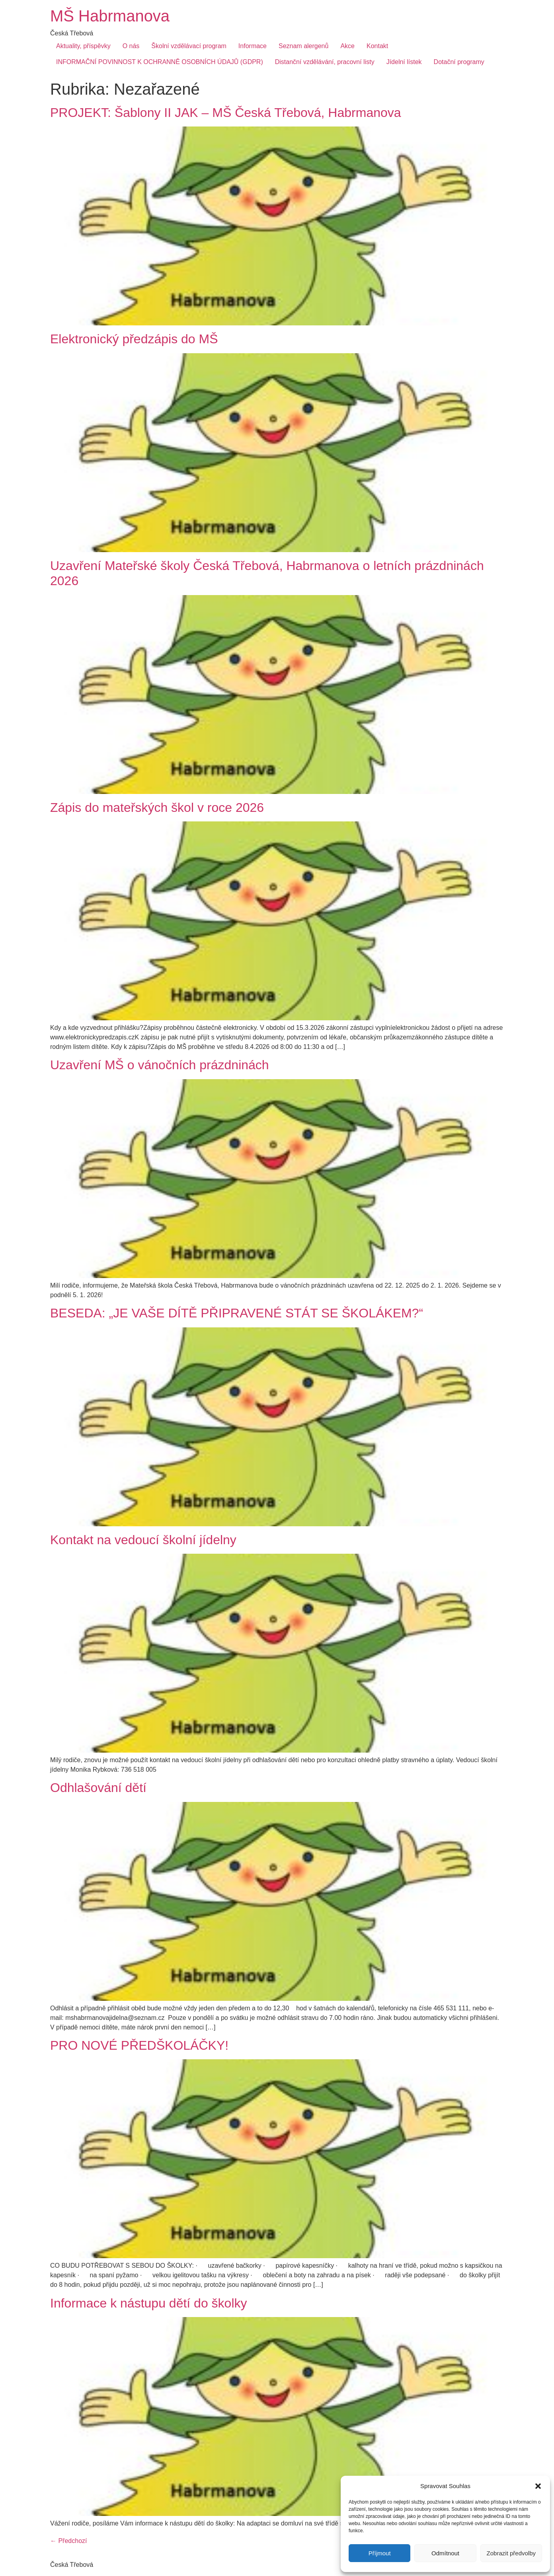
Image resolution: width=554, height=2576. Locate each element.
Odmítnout (445, 2553)
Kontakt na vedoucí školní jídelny (143, 1540)
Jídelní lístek (404, 61)
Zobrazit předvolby (511, 2553)
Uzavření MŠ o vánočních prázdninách (159, 1065)
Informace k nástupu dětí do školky (148, 2303)
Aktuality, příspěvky (83, 46)
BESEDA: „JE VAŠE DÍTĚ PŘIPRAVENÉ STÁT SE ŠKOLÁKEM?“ (236, 1313)
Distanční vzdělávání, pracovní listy (325, 61)
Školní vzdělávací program (188, 46)
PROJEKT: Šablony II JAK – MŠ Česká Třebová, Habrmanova (225, 112)
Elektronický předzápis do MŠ (134, 339)
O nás (131, 46)
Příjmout (380, 2553)
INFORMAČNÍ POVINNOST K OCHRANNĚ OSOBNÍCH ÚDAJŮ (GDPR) (159, 61)
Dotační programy (459, 61)
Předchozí (68, 2540)
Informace (252, 46)
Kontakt (377, 46)
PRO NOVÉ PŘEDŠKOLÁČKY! (139, 2045)
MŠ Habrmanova (110, 16)
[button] (538, 2486)
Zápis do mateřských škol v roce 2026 (157, 807)
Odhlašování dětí (98, 1787)
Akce (347, 46)
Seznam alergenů (303, 46)
